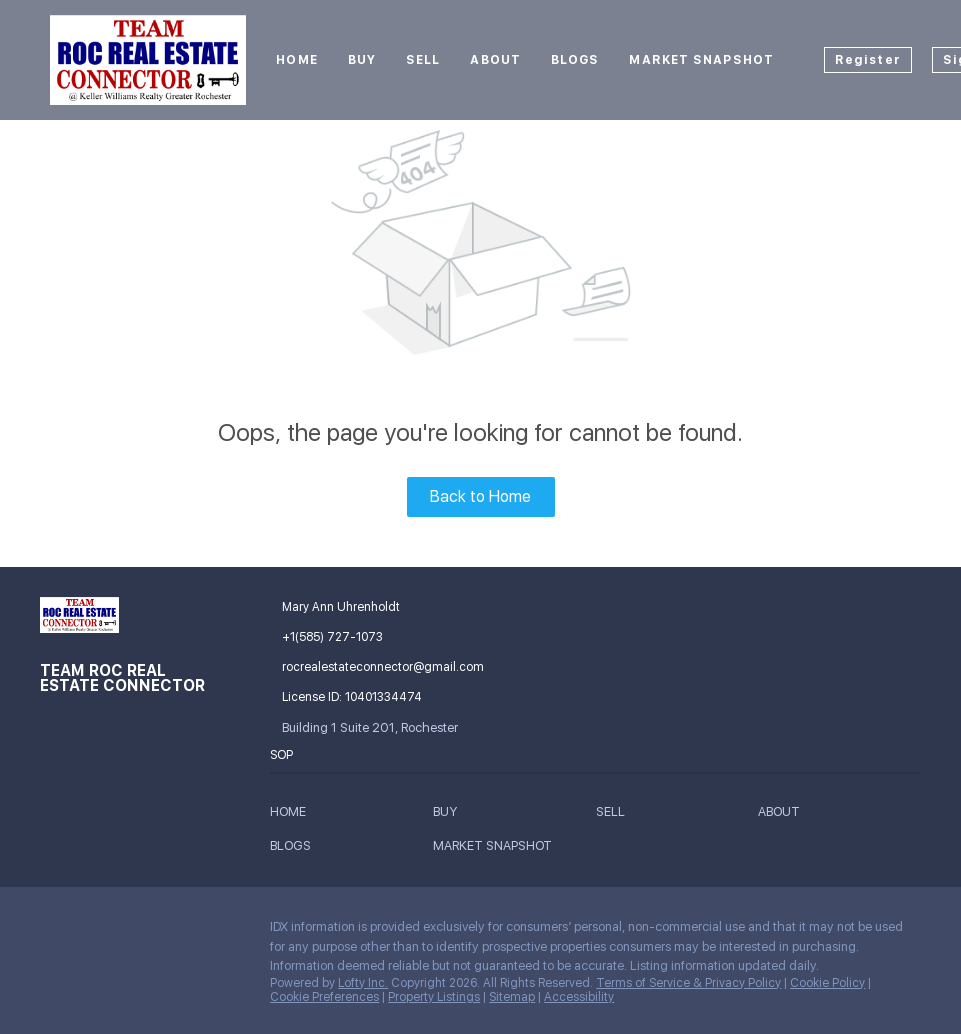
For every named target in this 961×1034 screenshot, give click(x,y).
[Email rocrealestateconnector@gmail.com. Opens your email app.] (402, 667)
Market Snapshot (701, 60)
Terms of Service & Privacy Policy (688, 983)
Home (296, 60)
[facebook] (55, 932)
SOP (281, 755)
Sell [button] (423, 60)
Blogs (575, 60)
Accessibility (579, 997)
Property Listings (434, 997)
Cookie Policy (827, 983)
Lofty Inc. (363, 983)
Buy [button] (362, 60)
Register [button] (868, 60)
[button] (293, 815)
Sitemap (512, 997)
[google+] (95, 932)
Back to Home (480, 496)
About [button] (495, 60)
